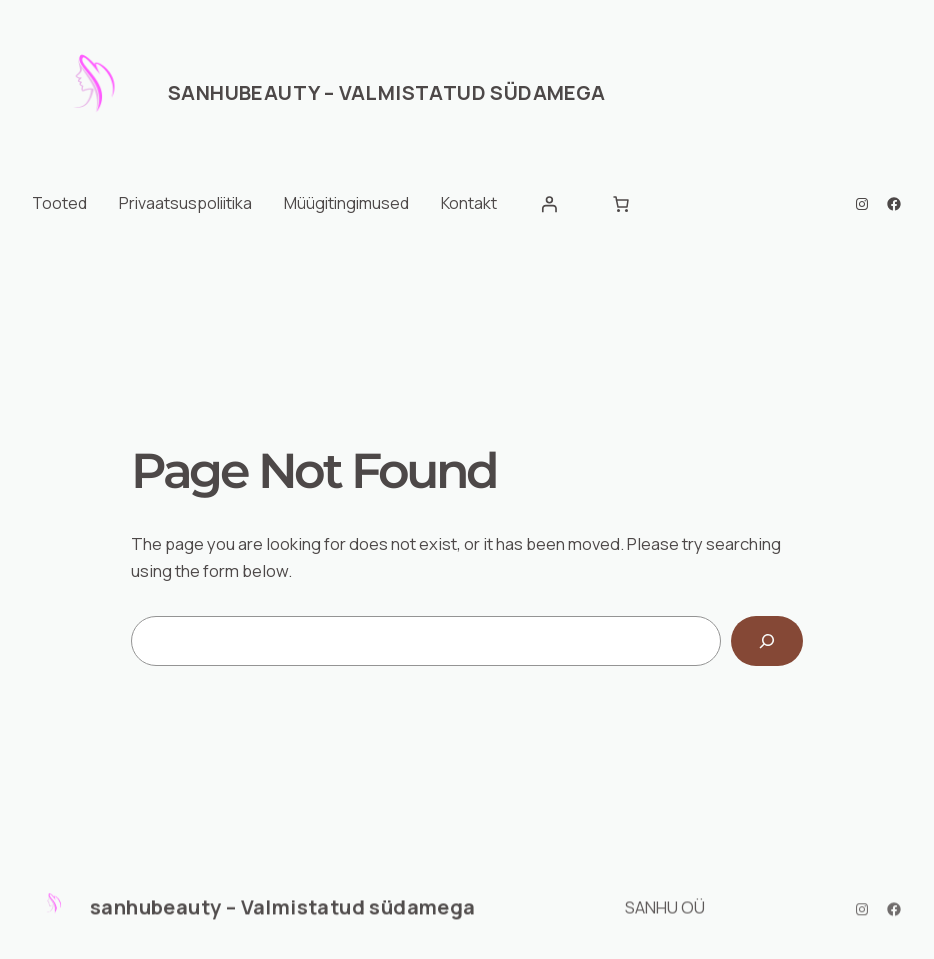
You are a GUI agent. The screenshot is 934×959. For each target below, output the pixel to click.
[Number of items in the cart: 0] (621, 204)
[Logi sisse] (549, 204)
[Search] (767, 641)
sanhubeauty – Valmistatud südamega (387, 92)
